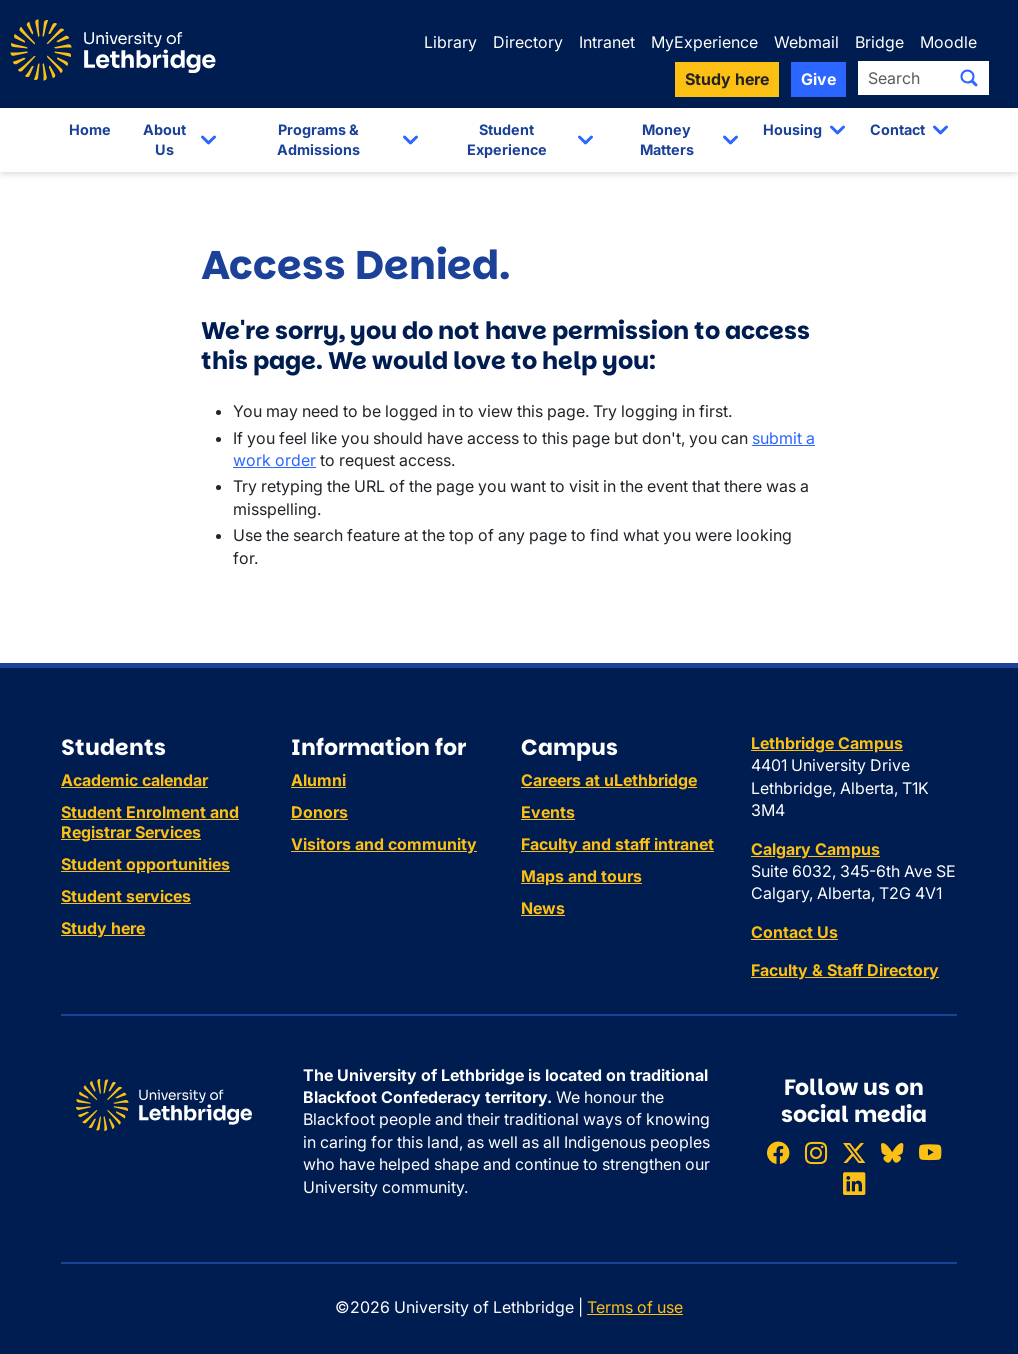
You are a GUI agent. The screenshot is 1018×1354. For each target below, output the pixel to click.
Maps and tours (581, 876)
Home (90, 129)
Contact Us (794, 932)
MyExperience (704, 42)
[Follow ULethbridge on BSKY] (892, 1152)
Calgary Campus (815, 849)
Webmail (806, 42)
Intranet (607, 42)
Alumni (318, 780)
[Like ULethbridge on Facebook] (778, 1152)
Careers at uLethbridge (609, 780)
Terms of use (635, 1307)
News (543, 908)
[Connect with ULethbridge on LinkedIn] (854, 1183)
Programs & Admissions (318, 139)
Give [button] (818, 79)
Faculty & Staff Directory (845, 970)
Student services (126, 896)
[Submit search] (969, 78)
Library (450, 42)
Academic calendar (134, 780)
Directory (528, 42)
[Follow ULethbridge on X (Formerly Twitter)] (854, 1152)
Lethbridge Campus (827, 743)
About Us (164, 139)
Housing (792, 129)
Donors (319, 812)
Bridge (879, 42)
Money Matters (667, 139)
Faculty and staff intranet (617, 844)
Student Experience (507, 139)
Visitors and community (384, 844)
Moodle (948, 42)
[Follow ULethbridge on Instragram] (816, 1152)
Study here (103, 928)
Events (548, 812)
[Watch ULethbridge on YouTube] (930, 1152)
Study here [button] (727, 79)
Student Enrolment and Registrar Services (150, 822)
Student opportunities (145, 864)
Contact (897, 129)
